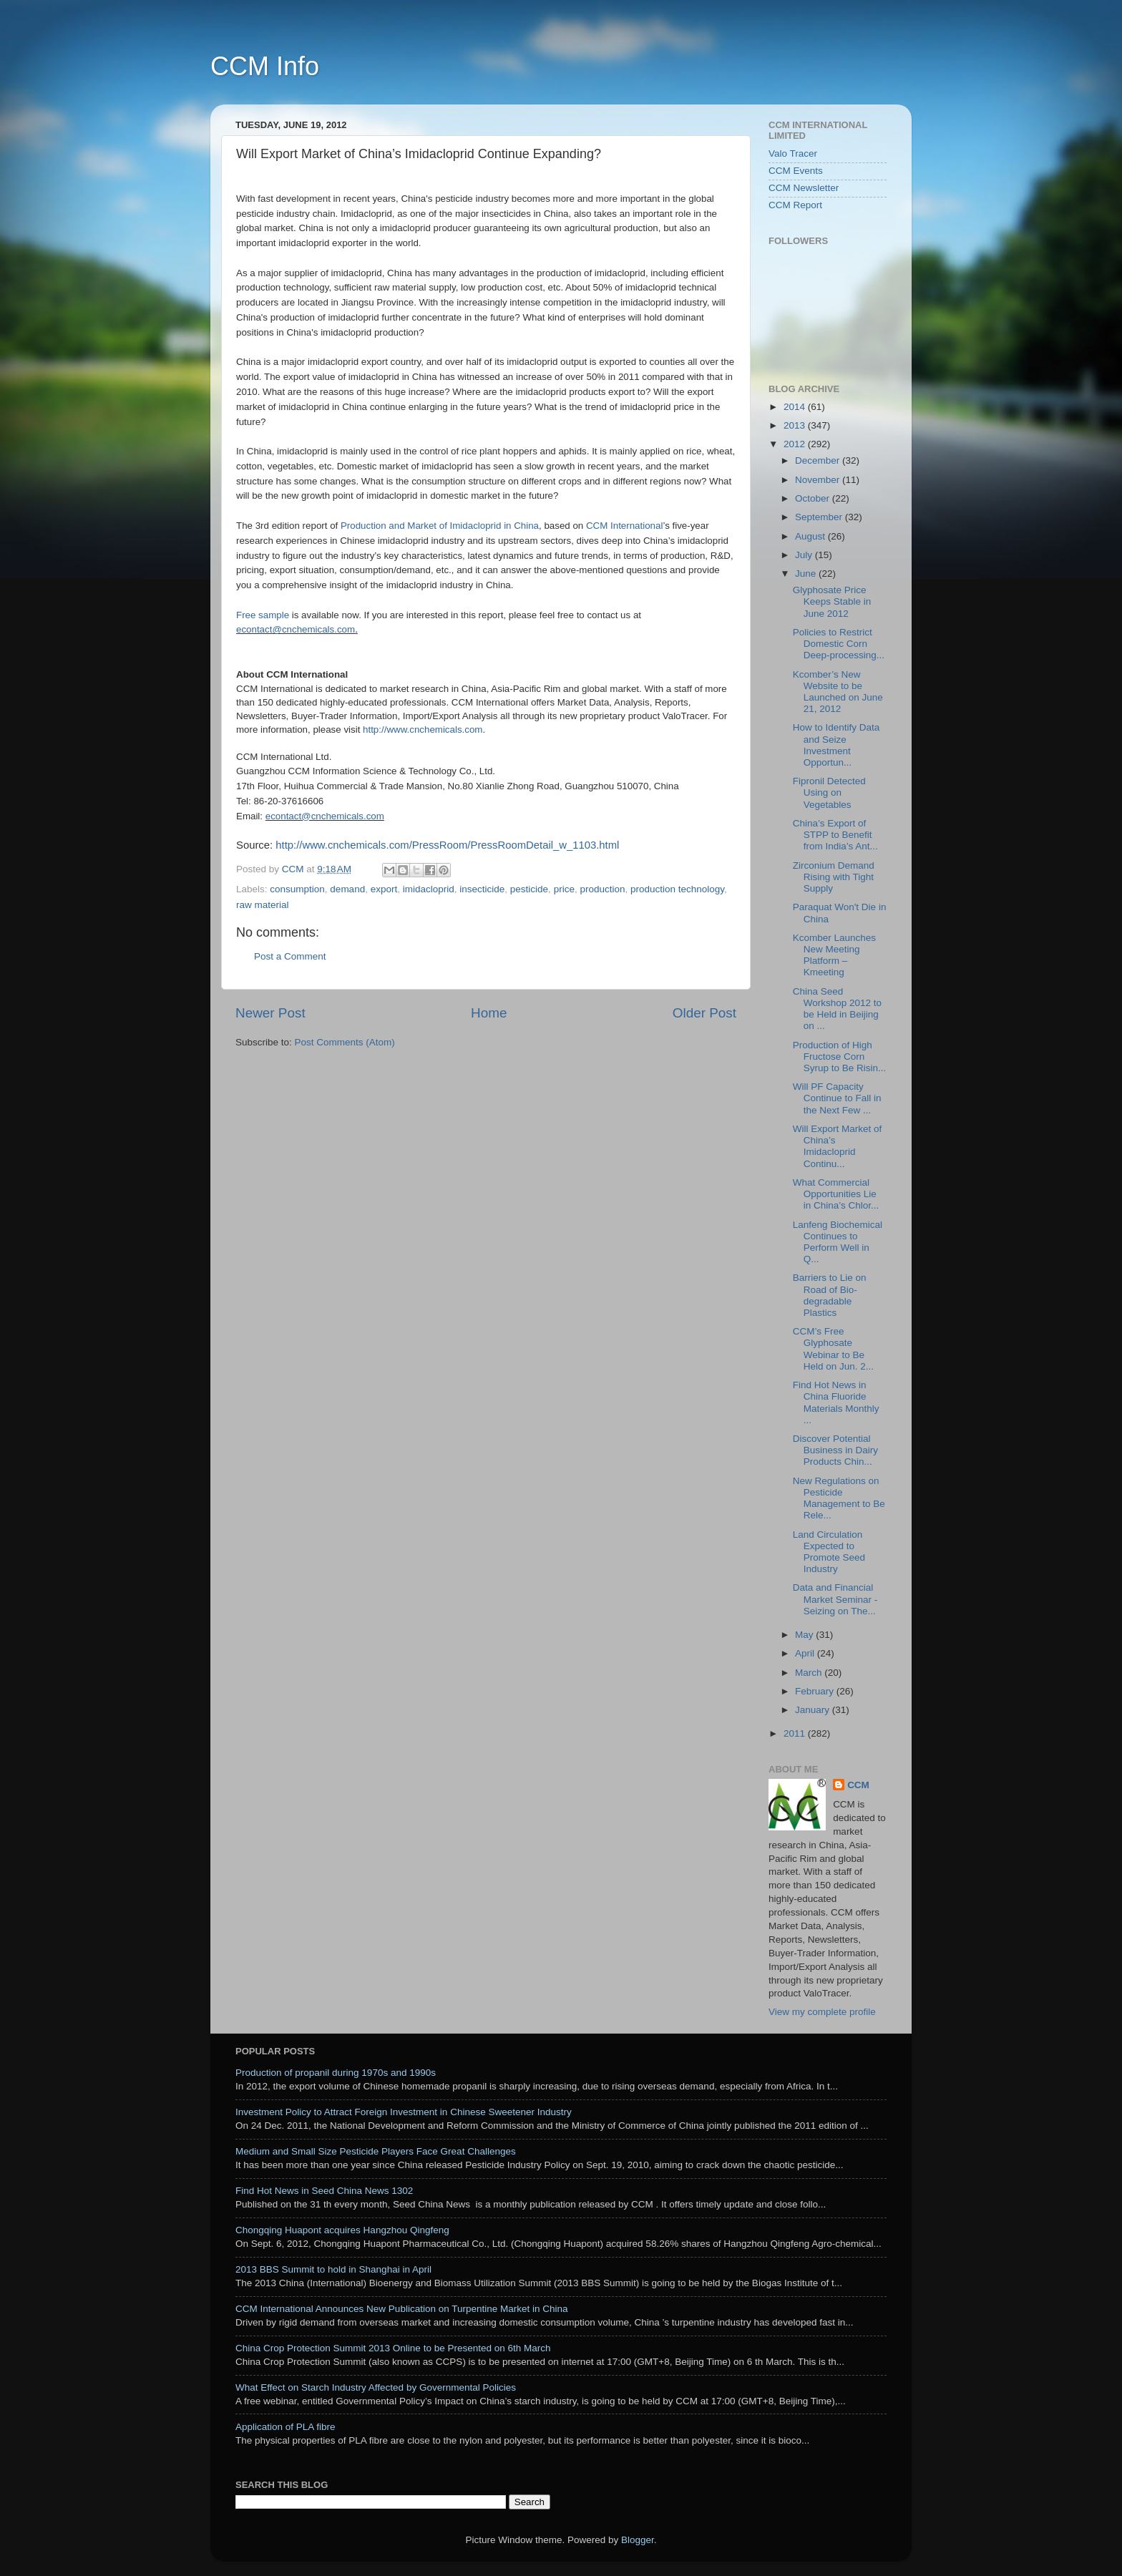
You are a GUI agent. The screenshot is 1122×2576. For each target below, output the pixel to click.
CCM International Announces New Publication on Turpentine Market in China (401, 2308)
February (815, 1691)
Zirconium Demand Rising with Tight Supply (833, 877)
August (811, 536)
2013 (796, 425)
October (813, 498)
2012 (796, 444)
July (805, 555)
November (818, 479)
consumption (297, 889)
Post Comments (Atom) (345, 1042)
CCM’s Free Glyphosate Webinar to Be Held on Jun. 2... (833, 1349)
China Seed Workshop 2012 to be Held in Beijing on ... (837, 1009)
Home (489, 1012)
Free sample (262, 615)
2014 (796, 406)
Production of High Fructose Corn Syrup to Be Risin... (840, 1056)
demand (347, 889)
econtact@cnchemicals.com (295, 629)
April (806, 1653)
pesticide (529, 889)
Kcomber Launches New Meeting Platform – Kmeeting (834, 955)
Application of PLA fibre (285, 2426)
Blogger (637, 2539)
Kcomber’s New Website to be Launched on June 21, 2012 (838, 692)
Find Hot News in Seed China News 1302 (324, 2190)
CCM (858, 1785)
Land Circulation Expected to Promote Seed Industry (829, 1552)
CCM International (624, 525)
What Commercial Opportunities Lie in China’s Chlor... (836, 1194)
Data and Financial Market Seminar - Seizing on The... (835, 1599)
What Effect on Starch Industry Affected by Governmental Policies (375, 2387)
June (807, 573)
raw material (262, 904)
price (564, 889)
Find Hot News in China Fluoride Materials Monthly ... (836, 1402)
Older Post (704, 1012)
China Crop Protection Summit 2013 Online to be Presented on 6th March (393, 2348)
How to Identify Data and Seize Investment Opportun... (836, 745)
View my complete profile (822, 2011)
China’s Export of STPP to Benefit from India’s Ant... (835, 835)
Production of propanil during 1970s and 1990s (335, 2072)
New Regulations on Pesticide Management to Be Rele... (839, 1498)
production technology (677, 889)
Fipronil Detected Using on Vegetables (829, 792)
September (820, 517)
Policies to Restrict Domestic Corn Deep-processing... (838, 643)
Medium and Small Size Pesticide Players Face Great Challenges (375, 2151)
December (818, 460)
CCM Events (796, 170)
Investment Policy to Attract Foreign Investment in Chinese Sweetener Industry (403, 2112)
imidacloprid (428, 889)
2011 (796, 1733)
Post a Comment (290, 956)
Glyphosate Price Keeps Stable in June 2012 (832, 601)
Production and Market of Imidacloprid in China (440, 525)
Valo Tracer (793, 153)
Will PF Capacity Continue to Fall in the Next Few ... (837, 1098)
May (805, 1634)
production (602, 889)
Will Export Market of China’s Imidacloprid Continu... (837, 1146)
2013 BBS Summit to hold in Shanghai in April (333, 2269)
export (384, 889)
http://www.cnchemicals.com (422, 729)
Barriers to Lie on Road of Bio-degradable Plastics (830, 1295)
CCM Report (795, 205)
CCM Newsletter (804, 187)
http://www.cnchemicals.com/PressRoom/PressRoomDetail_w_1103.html (447, 845)
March (809, 1672)
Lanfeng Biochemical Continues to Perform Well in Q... (837, 1242)
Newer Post (270, 1012)
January (813, 1709)
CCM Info (264, 66)
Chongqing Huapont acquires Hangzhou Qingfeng (342, 2230)
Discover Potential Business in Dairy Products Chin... (835, 1450)
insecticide (481, 889)
